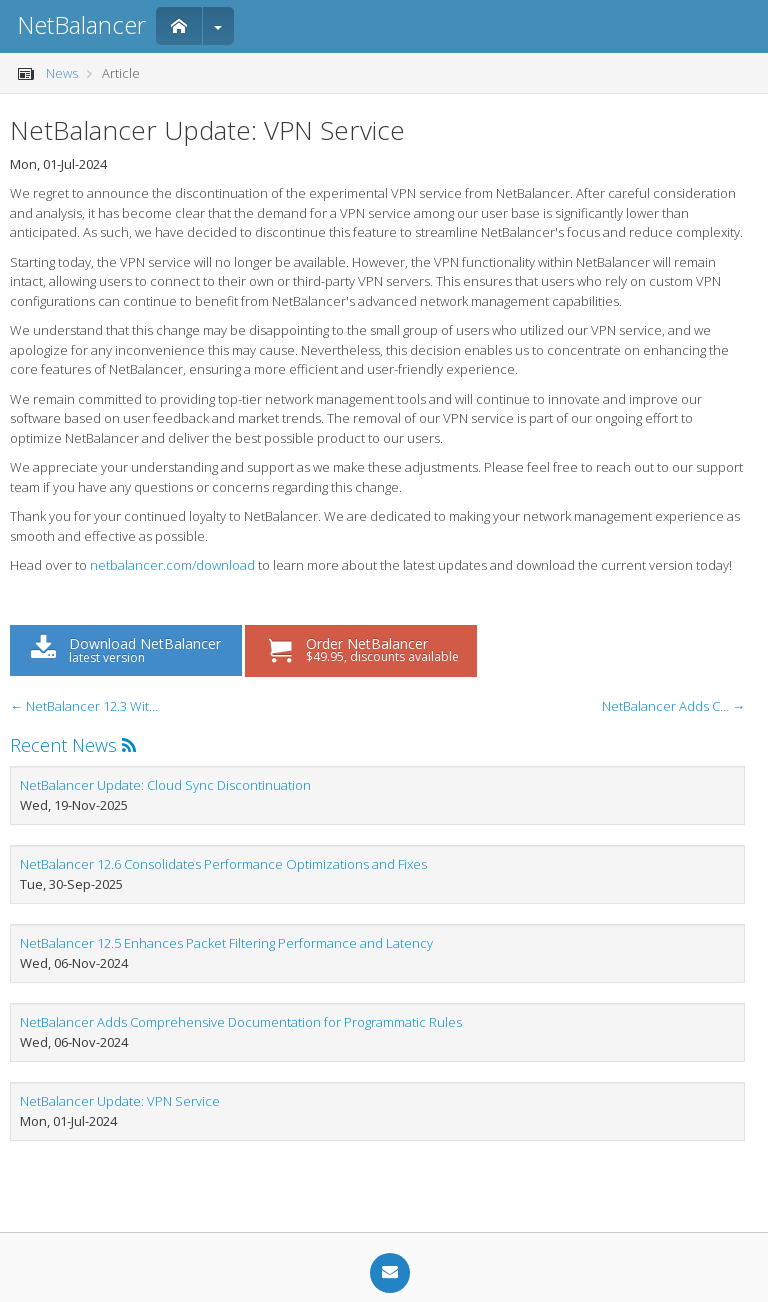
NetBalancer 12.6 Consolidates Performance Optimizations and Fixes (223, 864)
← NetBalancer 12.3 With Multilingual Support (85, 706)
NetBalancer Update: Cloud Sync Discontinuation (165, 785)
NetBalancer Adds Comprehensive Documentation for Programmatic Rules (241, 1022)
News (62, 73)
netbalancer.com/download (172, 565)
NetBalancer (81, 24)
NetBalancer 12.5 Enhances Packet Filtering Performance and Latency (226, 943)
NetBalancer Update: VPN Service (120, 1101)
